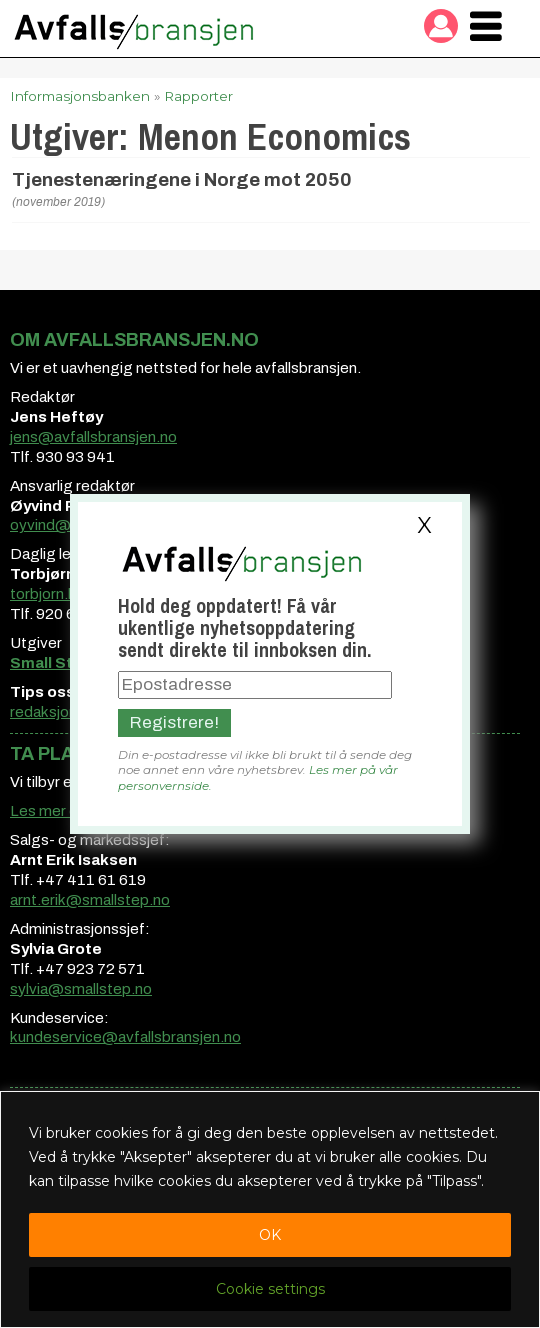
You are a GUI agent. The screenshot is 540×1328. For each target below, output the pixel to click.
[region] (270, 1209)
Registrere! (174, 722)
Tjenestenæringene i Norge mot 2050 (182, 180)
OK (270, 1235)
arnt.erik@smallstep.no (90, 900)
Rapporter (198, 96)
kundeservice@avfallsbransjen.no (125, 1037)
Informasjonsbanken (80, 96)
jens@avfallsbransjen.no (93, 437)
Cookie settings (270, 1289)
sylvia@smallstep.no (81, 989)
